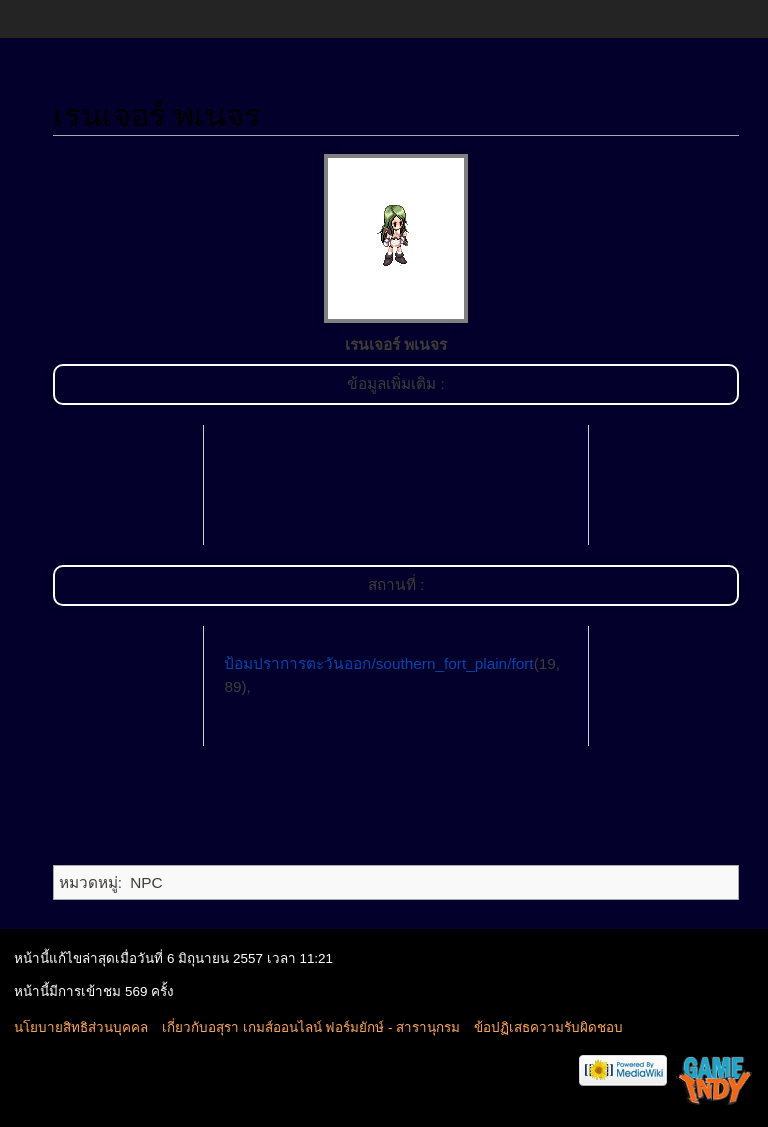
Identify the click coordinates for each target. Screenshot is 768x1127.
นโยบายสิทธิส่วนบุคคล (81, 1027)
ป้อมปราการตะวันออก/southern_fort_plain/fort (378, 663)
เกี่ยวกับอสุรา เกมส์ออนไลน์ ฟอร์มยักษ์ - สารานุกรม (311, 1027)
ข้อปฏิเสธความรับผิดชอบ (548, 1027)
